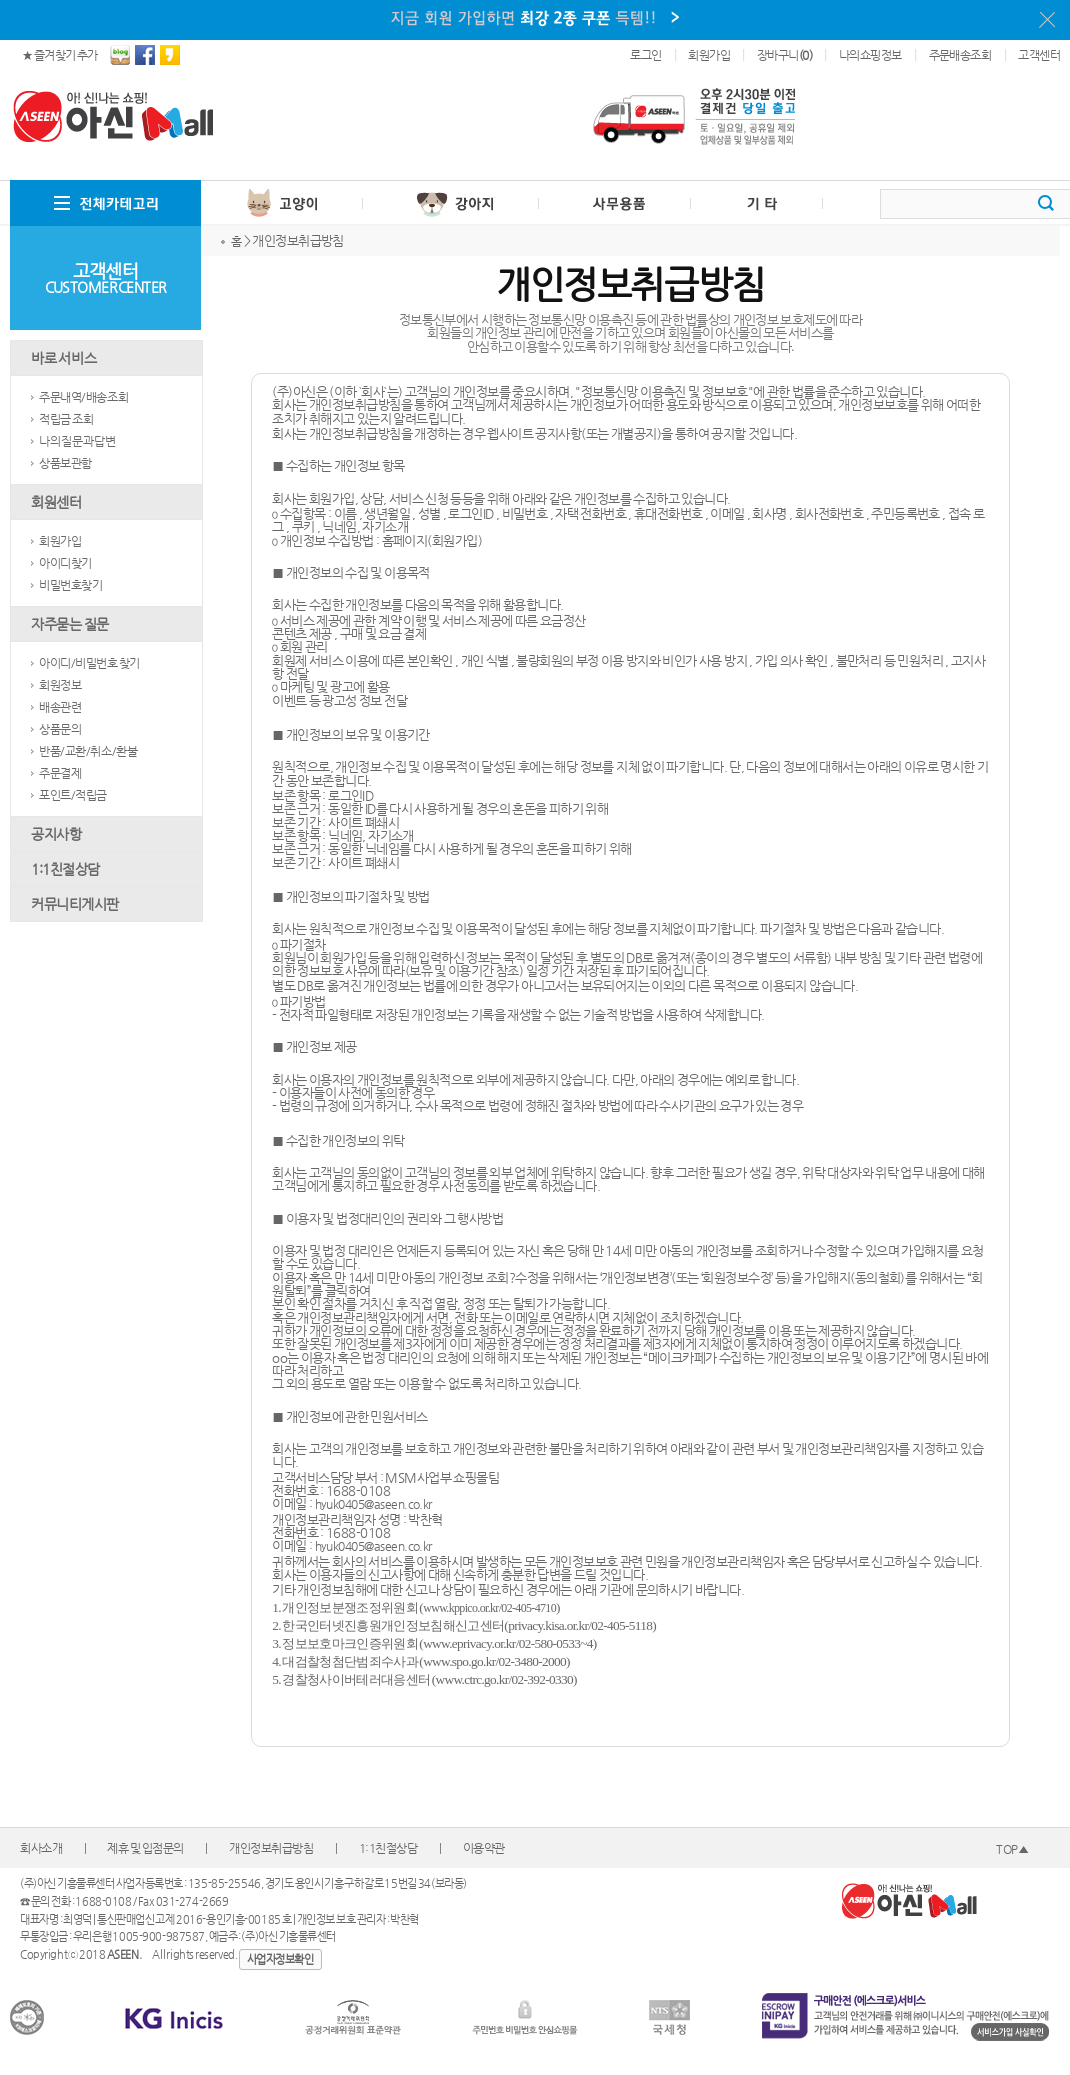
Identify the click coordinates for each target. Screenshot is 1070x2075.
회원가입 (709, 55)
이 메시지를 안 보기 (1047, 20)
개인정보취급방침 (271, 1848)
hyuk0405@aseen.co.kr (373, 1504)
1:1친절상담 (388, 1848)
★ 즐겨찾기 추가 (60, 55)
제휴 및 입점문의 (145, 1848)
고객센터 (1039, 55)
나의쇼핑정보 (870, 55)
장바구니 (784, 55)
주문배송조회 (960, 55)
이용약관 (484, 1848)
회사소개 (41, 1848)
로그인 (645, 55)
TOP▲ (1012, 1849)
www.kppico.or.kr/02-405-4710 (489, 1608)
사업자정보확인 (280, 1959)
